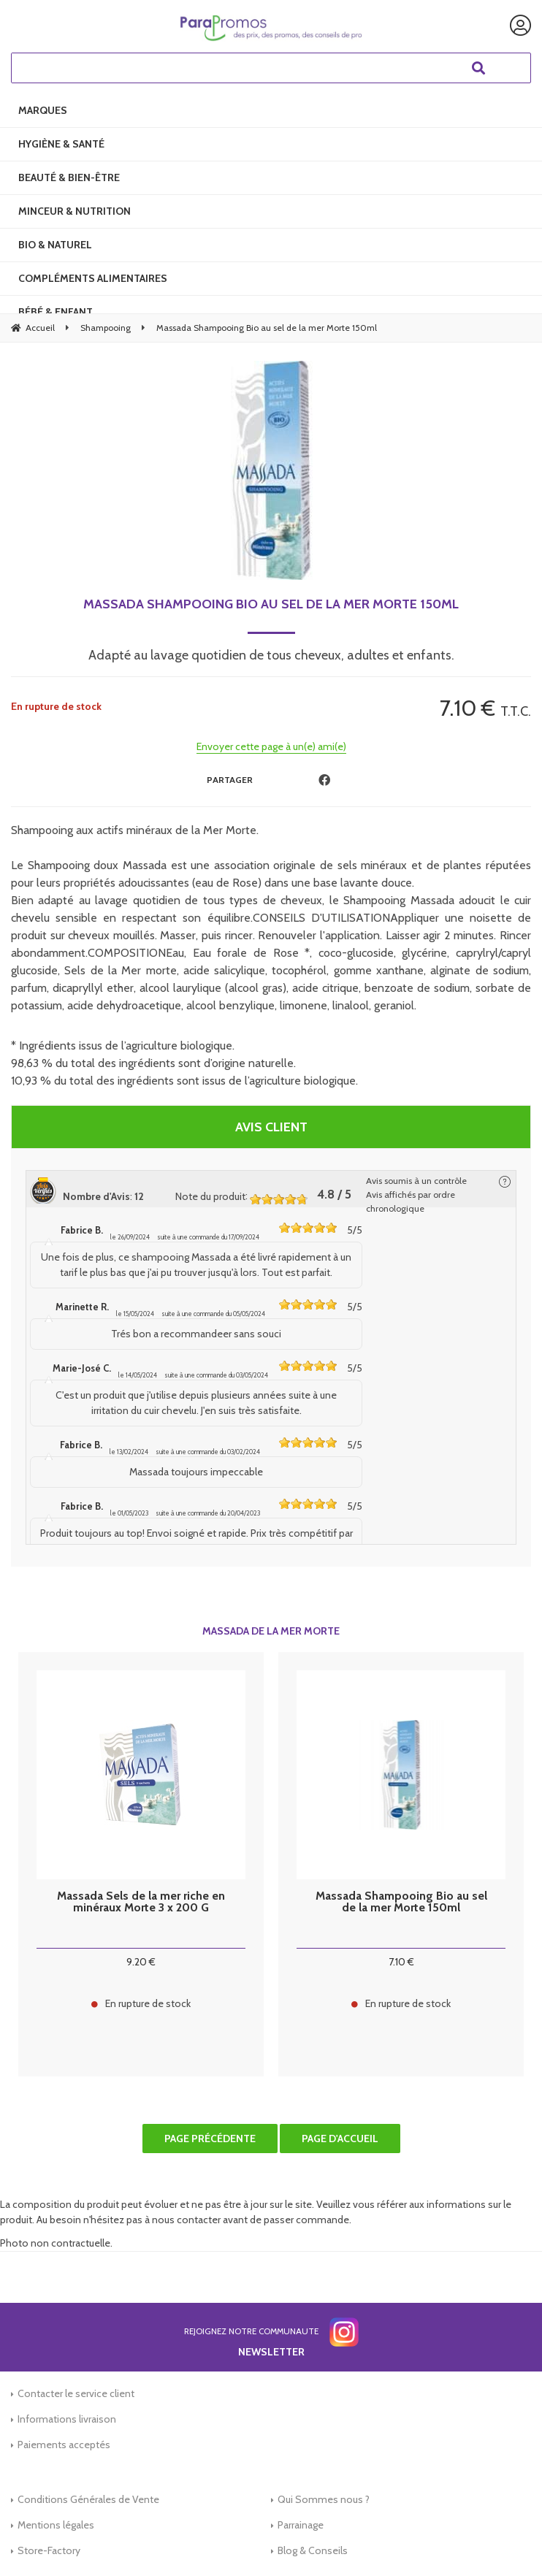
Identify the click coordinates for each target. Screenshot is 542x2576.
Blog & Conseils (313, 2550)
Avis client (271, 1127)
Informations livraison (67, 2419)
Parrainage (301, 2524)
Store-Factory (49, 2550)
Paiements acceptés (64, 2444)
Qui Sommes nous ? (324, 2499)
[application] (505, 2539)
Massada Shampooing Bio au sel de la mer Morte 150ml (271, 604)
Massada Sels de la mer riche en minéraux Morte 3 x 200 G (141, 1902)
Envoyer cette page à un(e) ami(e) (271, 746)
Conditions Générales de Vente (88, 2499)
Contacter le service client (76, 2393)
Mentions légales (56, 2524)
